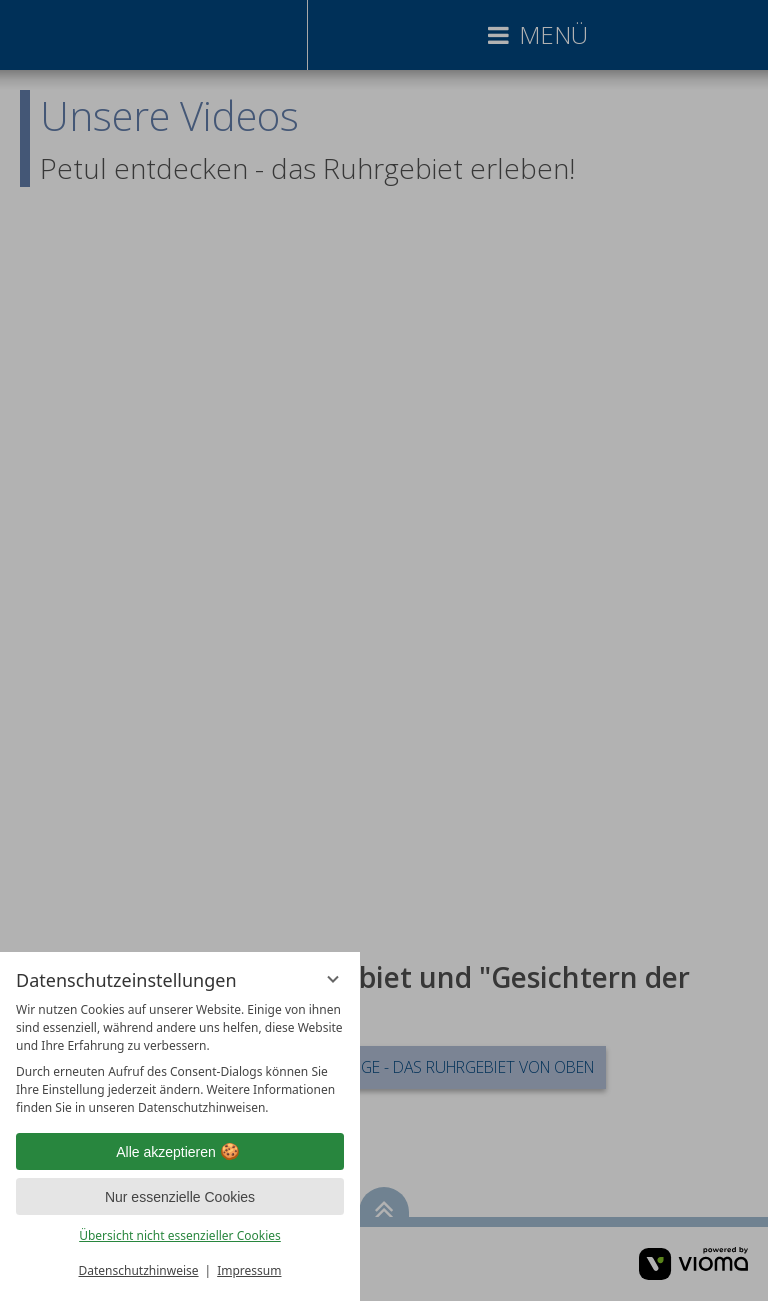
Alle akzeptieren (180, 1152)
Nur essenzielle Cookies (180, 1197)
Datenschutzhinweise (139, 1270)
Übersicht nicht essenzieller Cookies (180, 1235)
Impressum (249, 1270)
